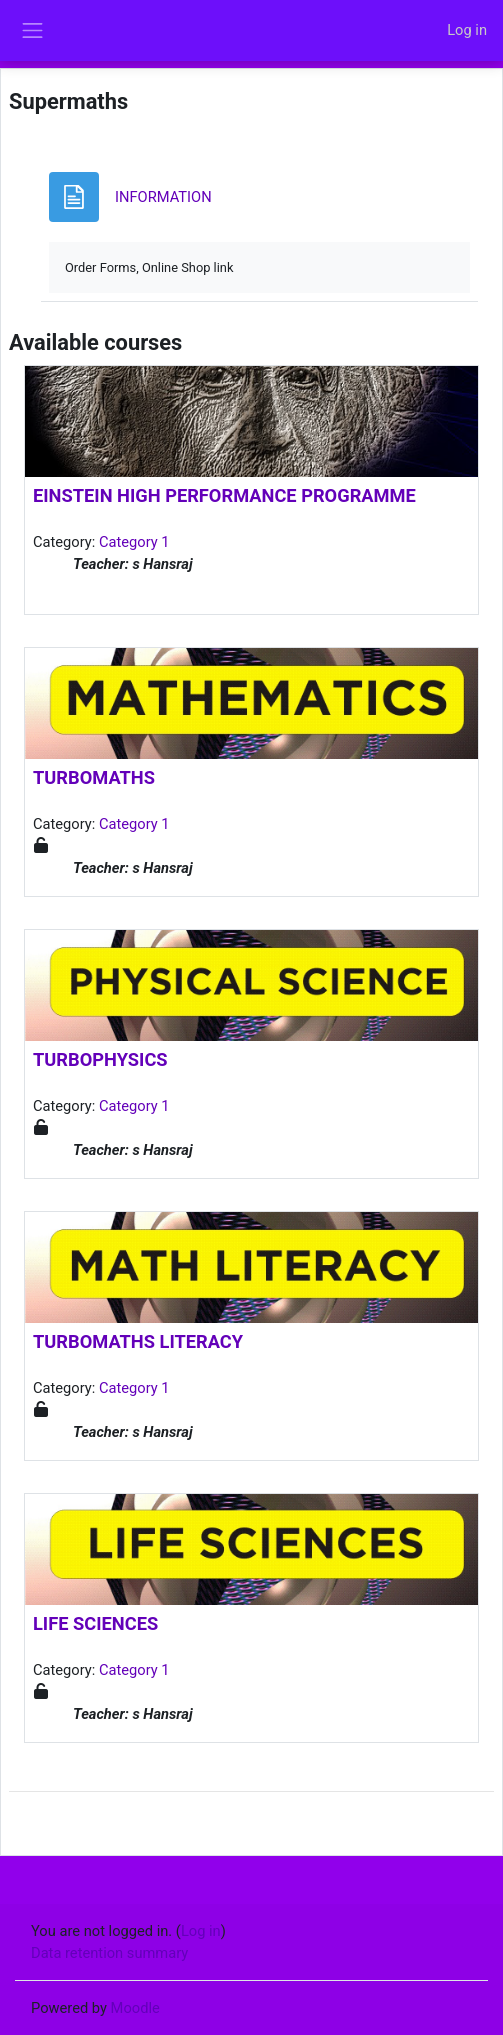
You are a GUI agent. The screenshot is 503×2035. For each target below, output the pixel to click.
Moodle (135, 2008)
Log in (467, 30)
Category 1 (134, 542)
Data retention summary (109, 1953)
